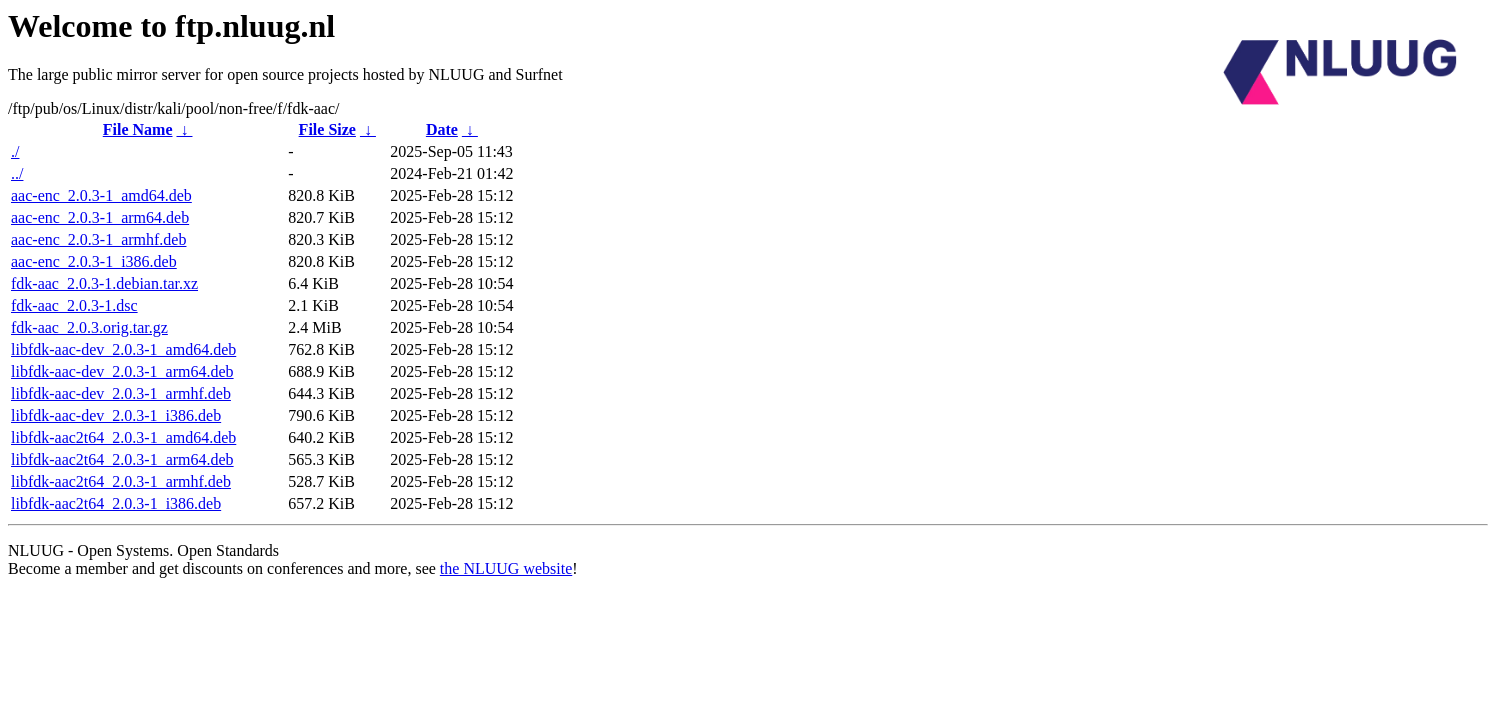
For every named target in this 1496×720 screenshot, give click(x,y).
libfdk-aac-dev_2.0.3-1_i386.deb (116, 415)
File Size (327, 129)
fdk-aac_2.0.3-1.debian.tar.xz (104, 283)
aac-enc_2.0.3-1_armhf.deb (98, 239)
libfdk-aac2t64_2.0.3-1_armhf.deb (121, 481)
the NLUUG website (506, 568)
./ (15, 151)
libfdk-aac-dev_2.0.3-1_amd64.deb (123, 349)
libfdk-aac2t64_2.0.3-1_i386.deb (116, 503)
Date (442, 129)
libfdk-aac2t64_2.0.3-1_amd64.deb (123, 437)
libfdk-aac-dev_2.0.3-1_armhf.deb (121, 393)
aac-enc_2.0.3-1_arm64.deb (100, 217)
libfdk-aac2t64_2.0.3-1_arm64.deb (122, 459)
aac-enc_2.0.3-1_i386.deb (94, 261)
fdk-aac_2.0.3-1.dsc (74, 305)
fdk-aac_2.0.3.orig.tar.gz (89, 327)
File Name (138, 129)
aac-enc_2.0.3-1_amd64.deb (101, 195)
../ (17, 173)
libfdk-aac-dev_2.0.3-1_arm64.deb (122, 371)
